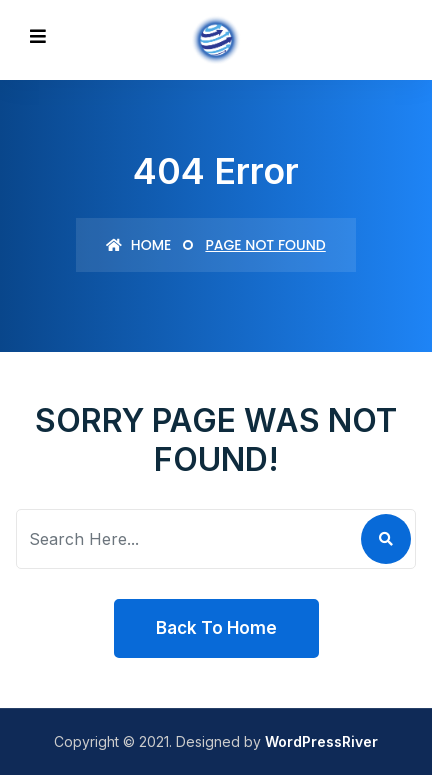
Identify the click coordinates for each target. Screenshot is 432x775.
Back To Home (216, 628)
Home (138, 245)
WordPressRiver (321, 741)
